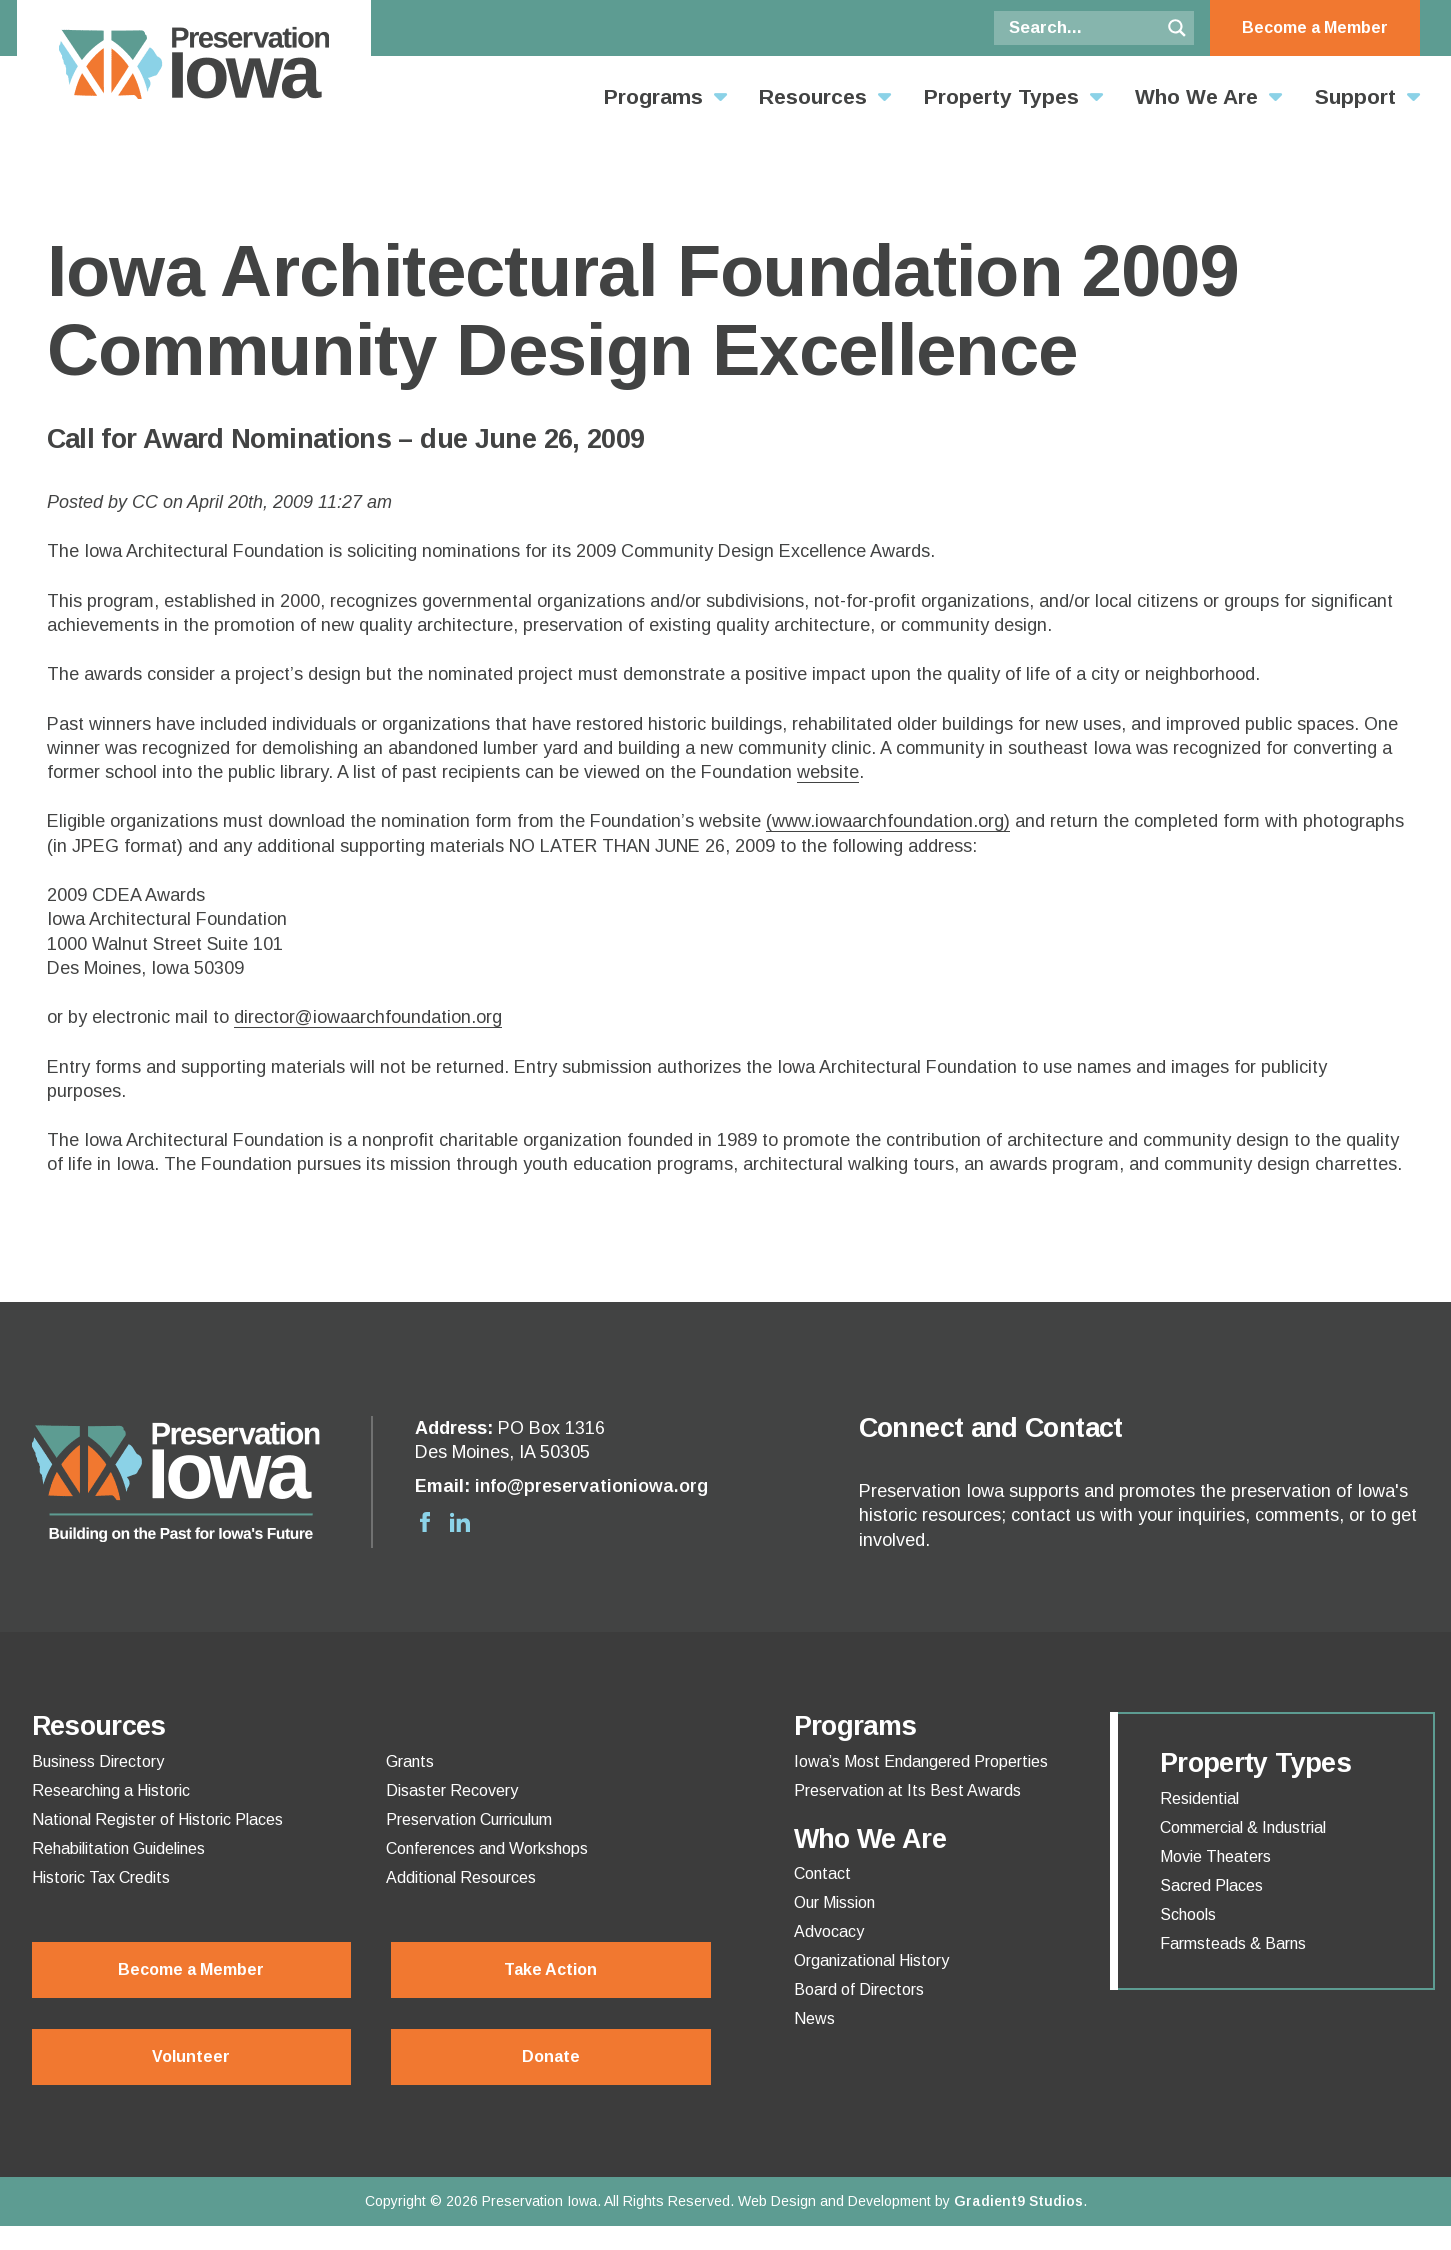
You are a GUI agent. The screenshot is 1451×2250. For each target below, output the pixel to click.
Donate (551, 2056)
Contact (822, 1874)
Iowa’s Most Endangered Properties (921, 1762)
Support (1355, 96)
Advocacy (829, 1932)
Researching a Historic (111, 1791)
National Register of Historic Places (157, 1820)
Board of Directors (859, 1990)
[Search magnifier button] (1177, 28)
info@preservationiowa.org (591, 1486)
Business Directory (98, 1762)
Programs (653, 96)
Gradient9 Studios (1018, 2201)
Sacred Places (1211, 1886)
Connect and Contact (991, 1428)
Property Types (1001, 96)
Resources (813, 96)
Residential (1199, 1799)
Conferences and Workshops (487, 1849)
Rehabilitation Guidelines (118, 1849)
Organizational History (871, 1961)
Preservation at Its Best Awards (907, 1791)
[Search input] (1082, 28)
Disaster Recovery (452, 1791)
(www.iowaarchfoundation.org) (888, 821)
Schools (1188, 1915)
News (814, 2019)
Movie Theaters (1215, 1857)
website (828, 772)
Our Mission (834, 1903)
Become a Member (1315, 27)
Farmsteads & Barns (1233, 1944)
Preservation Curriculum (469, 1820)
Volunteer (191, 2056)
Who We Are (1196, 96)
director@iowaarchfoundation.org (368, 1017)
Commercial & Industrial (1243, 1828)
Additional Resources (461, 1878)
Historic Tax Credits (101, 1878)
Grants (410, 1762)
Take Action (550, 1969)
